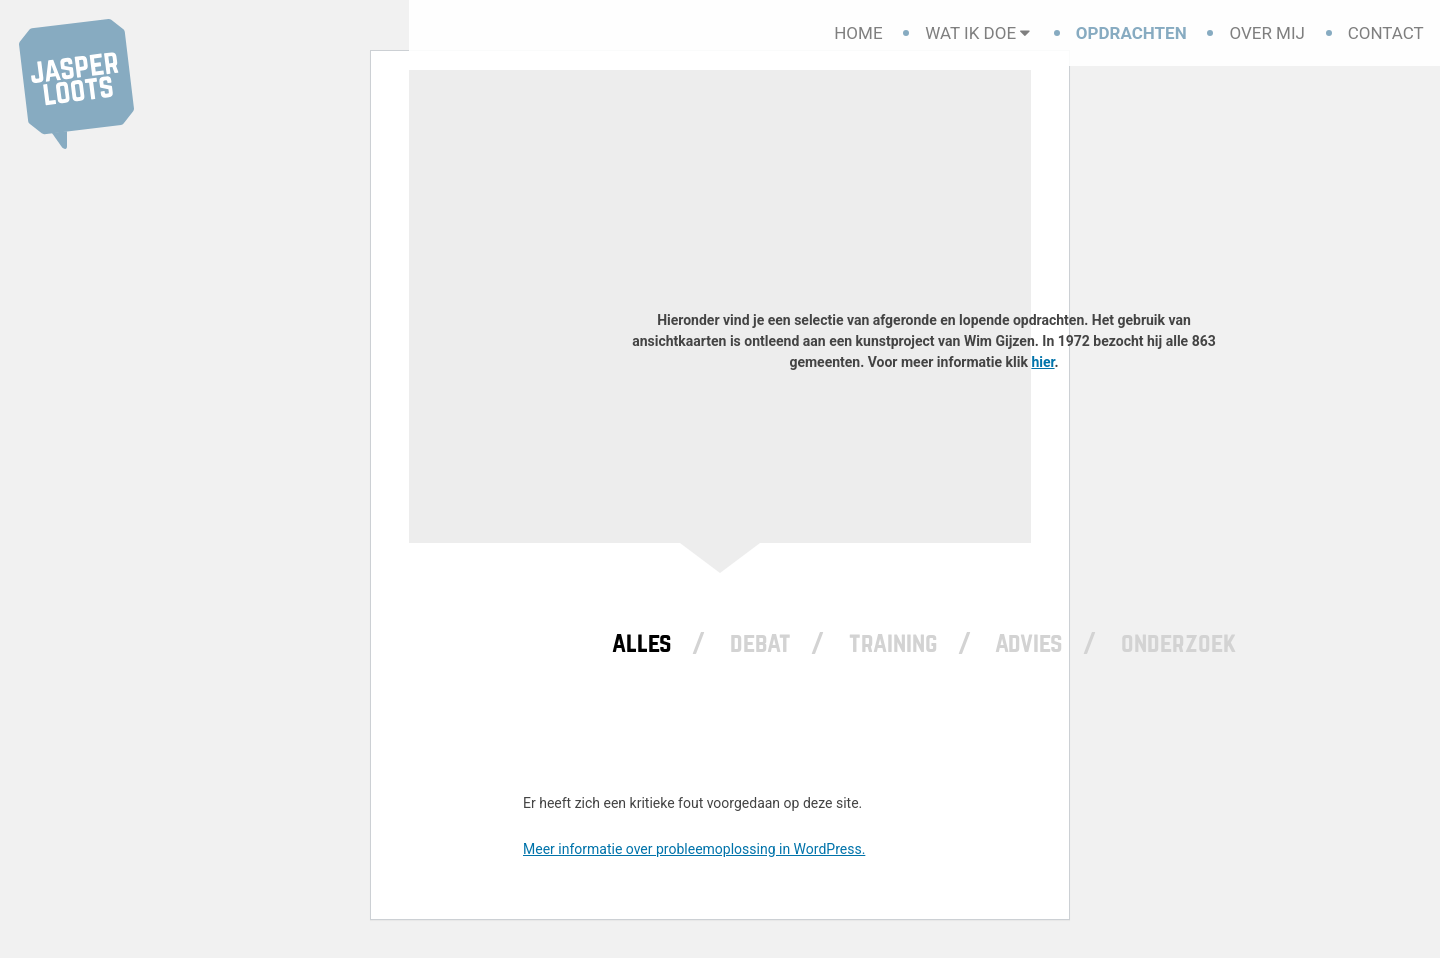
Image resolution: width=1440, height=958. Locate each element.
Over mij (1267, 33)
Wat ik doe (970, 33)
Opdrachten (1131, 33)
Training (893, 643)
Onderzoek (1178, 643)
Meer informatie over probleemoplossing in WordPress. (694, 849)
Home (858, 33)
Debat (760, 643)
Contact (1386, 33)
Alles (642, 643)
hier (1042, 362)
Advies (1029, 643)
